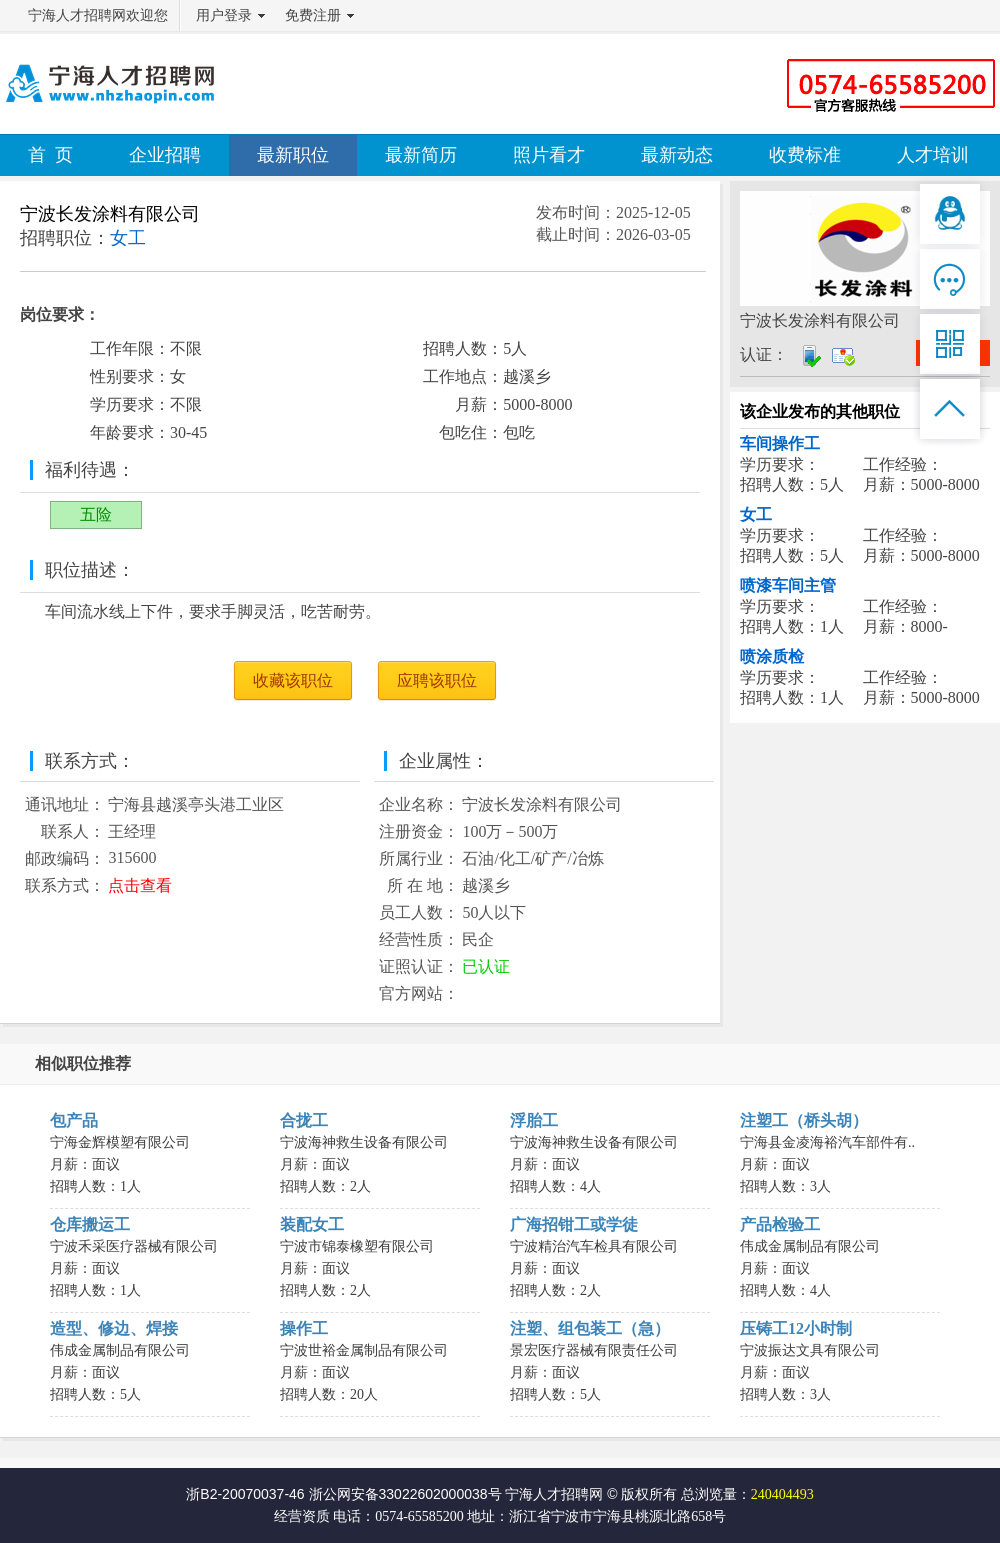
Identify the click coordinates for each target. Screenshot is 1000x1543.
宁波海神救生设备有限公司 (364, 1142)
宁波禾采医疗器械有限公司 (134, 1246)
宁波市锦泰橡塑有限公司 (357, 1246)
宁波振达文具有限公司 (810, 1350)
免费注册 (313, 15)
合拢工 (304, 1120)
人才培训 (933, 155)
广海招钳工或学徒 (574, 1224)
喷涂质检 (772, 656)
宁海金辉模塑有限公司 (120, 1142)
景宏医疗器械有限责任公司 (594, 1350)
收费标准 (805, 155)
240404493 (782, 1494)
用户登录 (224, 15)
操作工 (304, 1328)
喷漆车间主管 (788, 585)
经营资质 (302, 1516)
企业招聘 (165, 155)
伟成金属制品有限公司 (810, 1246)
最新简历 (421, 155)
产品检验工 (780, 1224)
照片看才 (549, 155)
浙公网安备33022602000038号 (405, 1494)
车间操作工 (780, 443)
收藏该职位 (293, 680)
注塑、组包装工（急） (590, 1328)
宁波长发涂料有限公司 (110, 214)
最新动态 (677, 155)
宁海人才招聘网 (554, 1494)
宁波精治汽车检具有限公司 (594, 1246)
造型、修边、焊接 (114, 1328)
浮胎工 (534, 1120)
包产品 (74, 1120)
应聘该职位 (437, 680)
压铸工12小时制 (796, 1328)
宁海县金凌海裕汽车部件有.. (827, 1142)
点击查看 (140, 885)
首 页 (50, 155)
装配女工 (312, 1224)
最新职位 (293, 155)
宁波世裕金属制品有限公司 (364, 1350)
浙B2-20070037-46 (245, 1494)
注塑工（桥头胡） (804, 1120)
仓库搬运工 (90, 1224)
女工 (756, 514)
